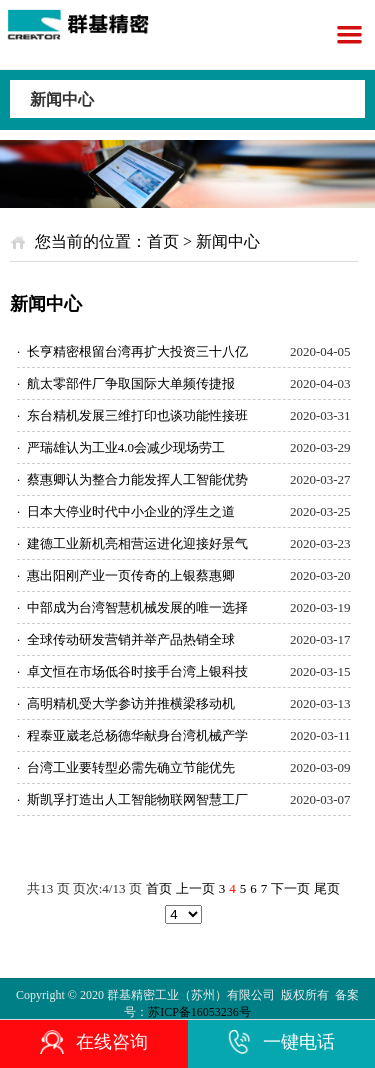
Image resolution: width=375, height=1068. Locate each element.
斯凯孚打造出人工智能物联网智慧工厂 (132, 799)
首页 (163, 241)
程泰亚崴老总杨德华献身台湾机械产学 (132, 735)
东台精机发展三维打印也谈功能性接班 (132, 415)
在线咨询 (94, 1042)
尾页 (327, 888)
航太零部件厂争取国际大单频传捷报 (126, 383)
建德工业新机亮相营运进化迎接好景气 (132, 543)
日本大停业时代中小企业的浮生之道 (126, 511)
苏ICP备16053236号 (199, 1012)
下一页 (290, 888)
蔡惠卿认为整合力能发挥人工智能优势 (132, 479)
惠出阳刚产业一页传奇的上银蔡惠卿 (126, 575)
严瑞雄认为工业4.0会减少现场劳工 (121, 447)
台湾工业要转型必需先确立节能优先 (126, 767)
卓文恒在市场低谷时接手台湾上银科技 (132, 671)
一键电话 (281, 1042)
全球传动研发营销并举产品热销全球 (126, 639)
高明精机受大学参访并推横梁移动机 (126, 703)
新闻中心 (62, 99)
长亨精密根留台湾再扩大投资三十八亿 (132, 351)
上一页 (195, 888)
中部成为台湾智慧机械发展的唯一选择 (132, 607)
